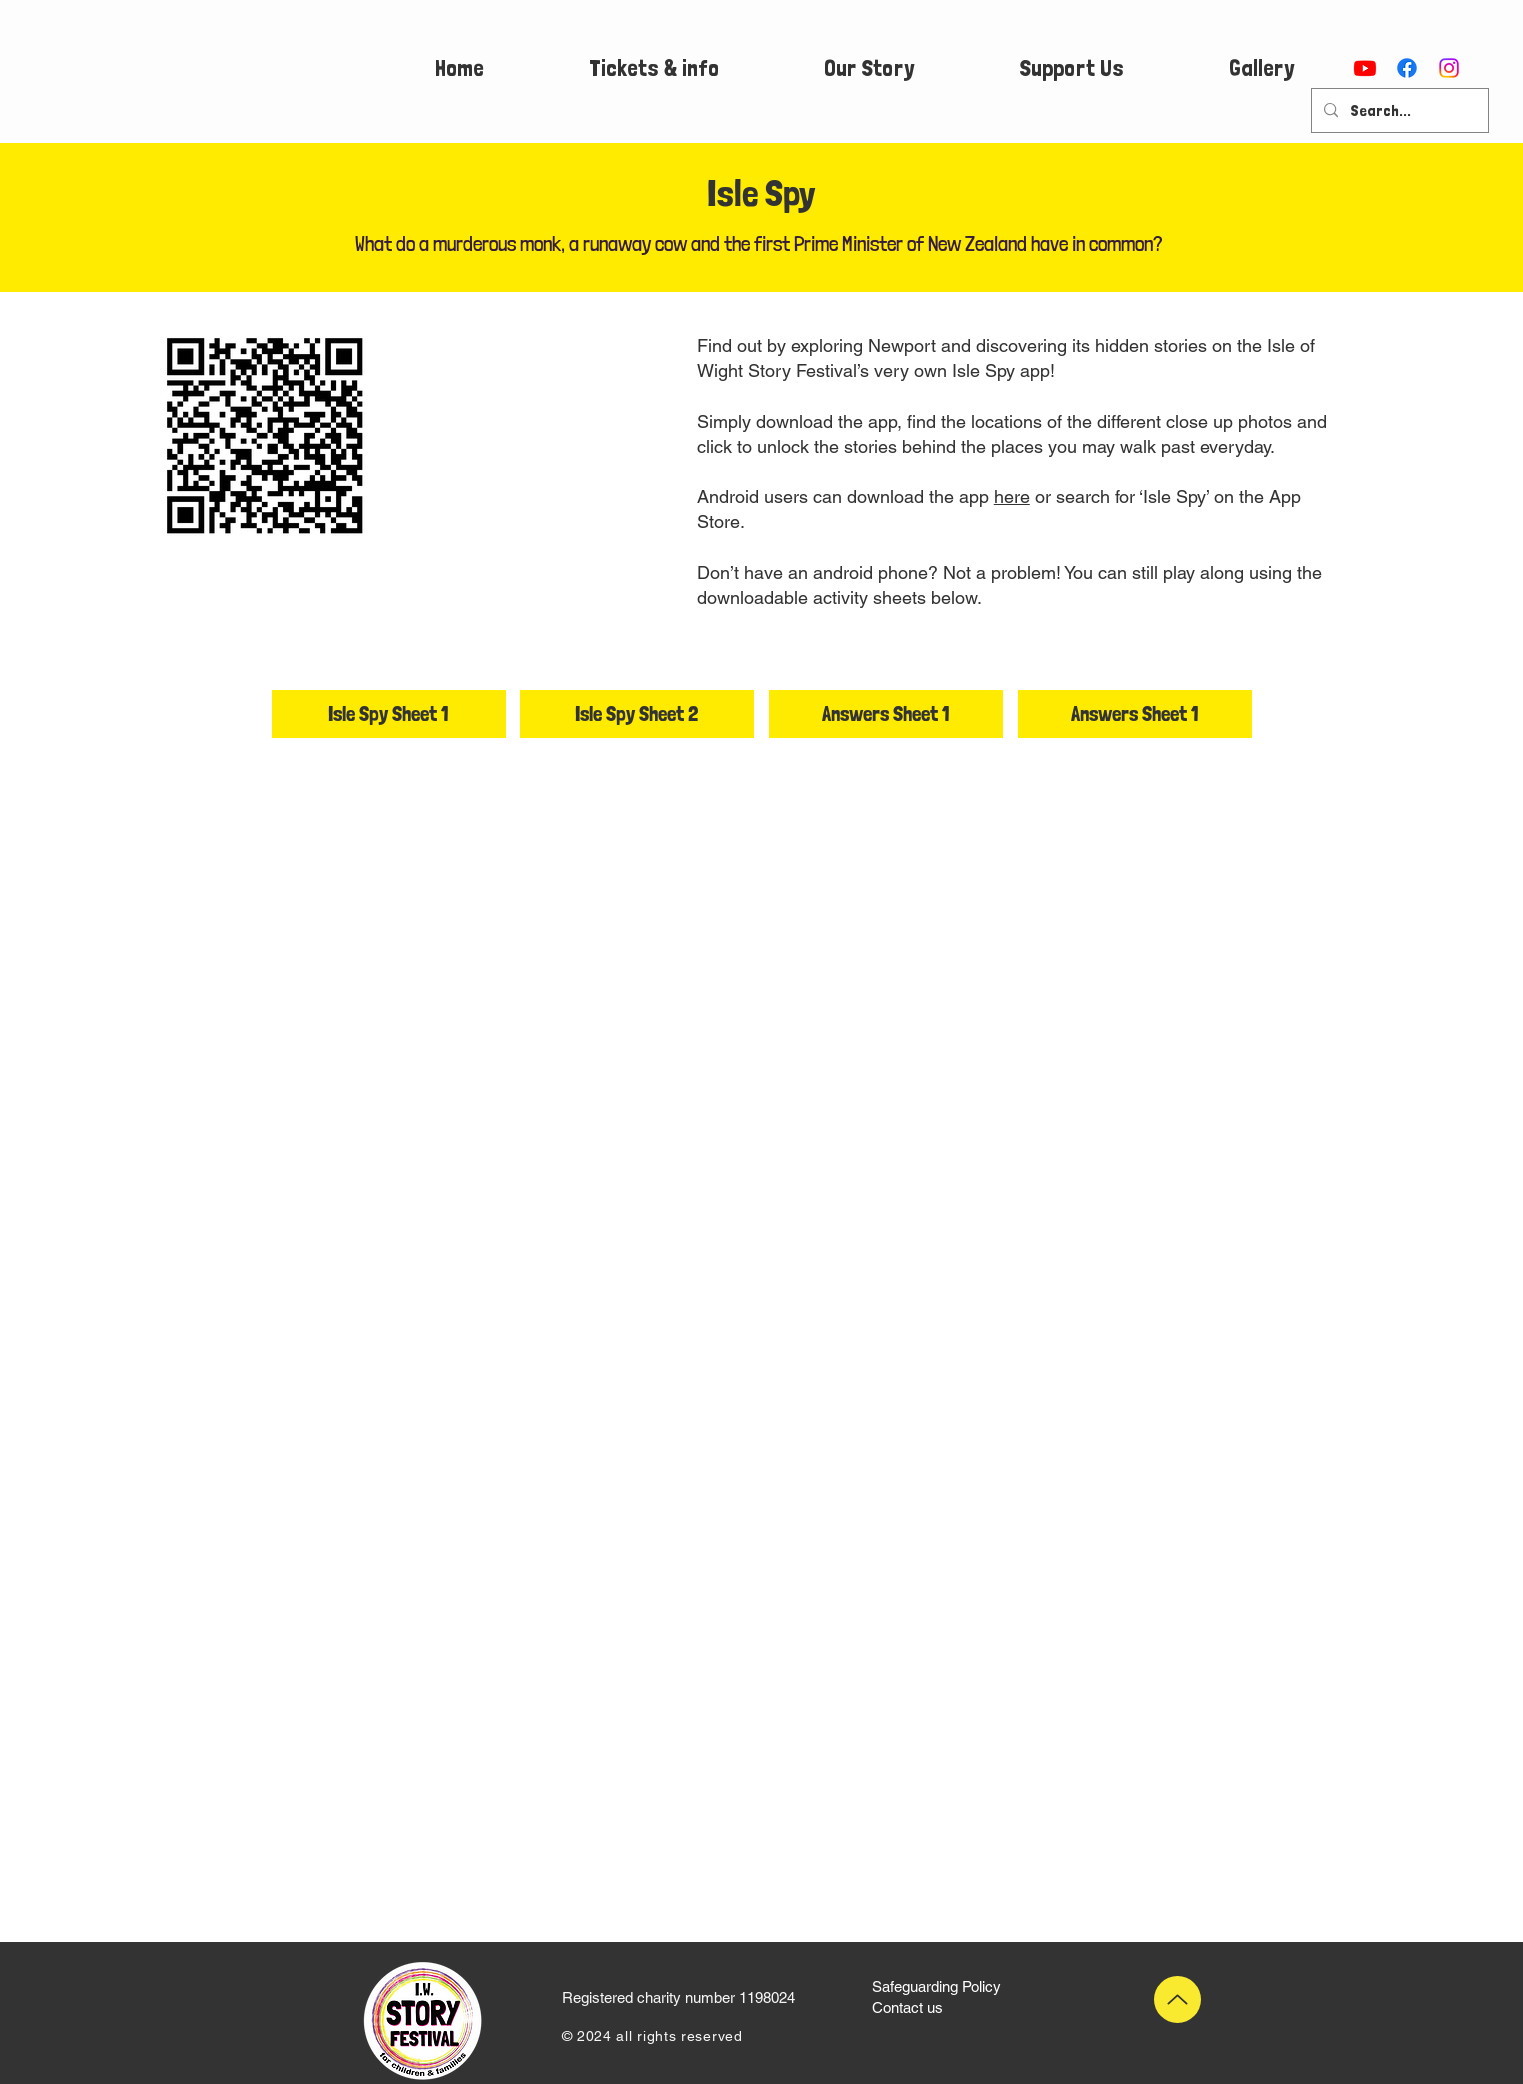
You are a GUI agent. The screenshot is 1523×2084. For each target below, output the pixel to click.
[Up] (1177, 1999)
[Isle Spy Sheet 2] (637, 714)
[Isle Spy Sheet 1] (389, 714)
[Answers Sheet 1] (886, 714)
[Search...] (1398, 110)
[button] (653, 68)
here (1012, 496)
